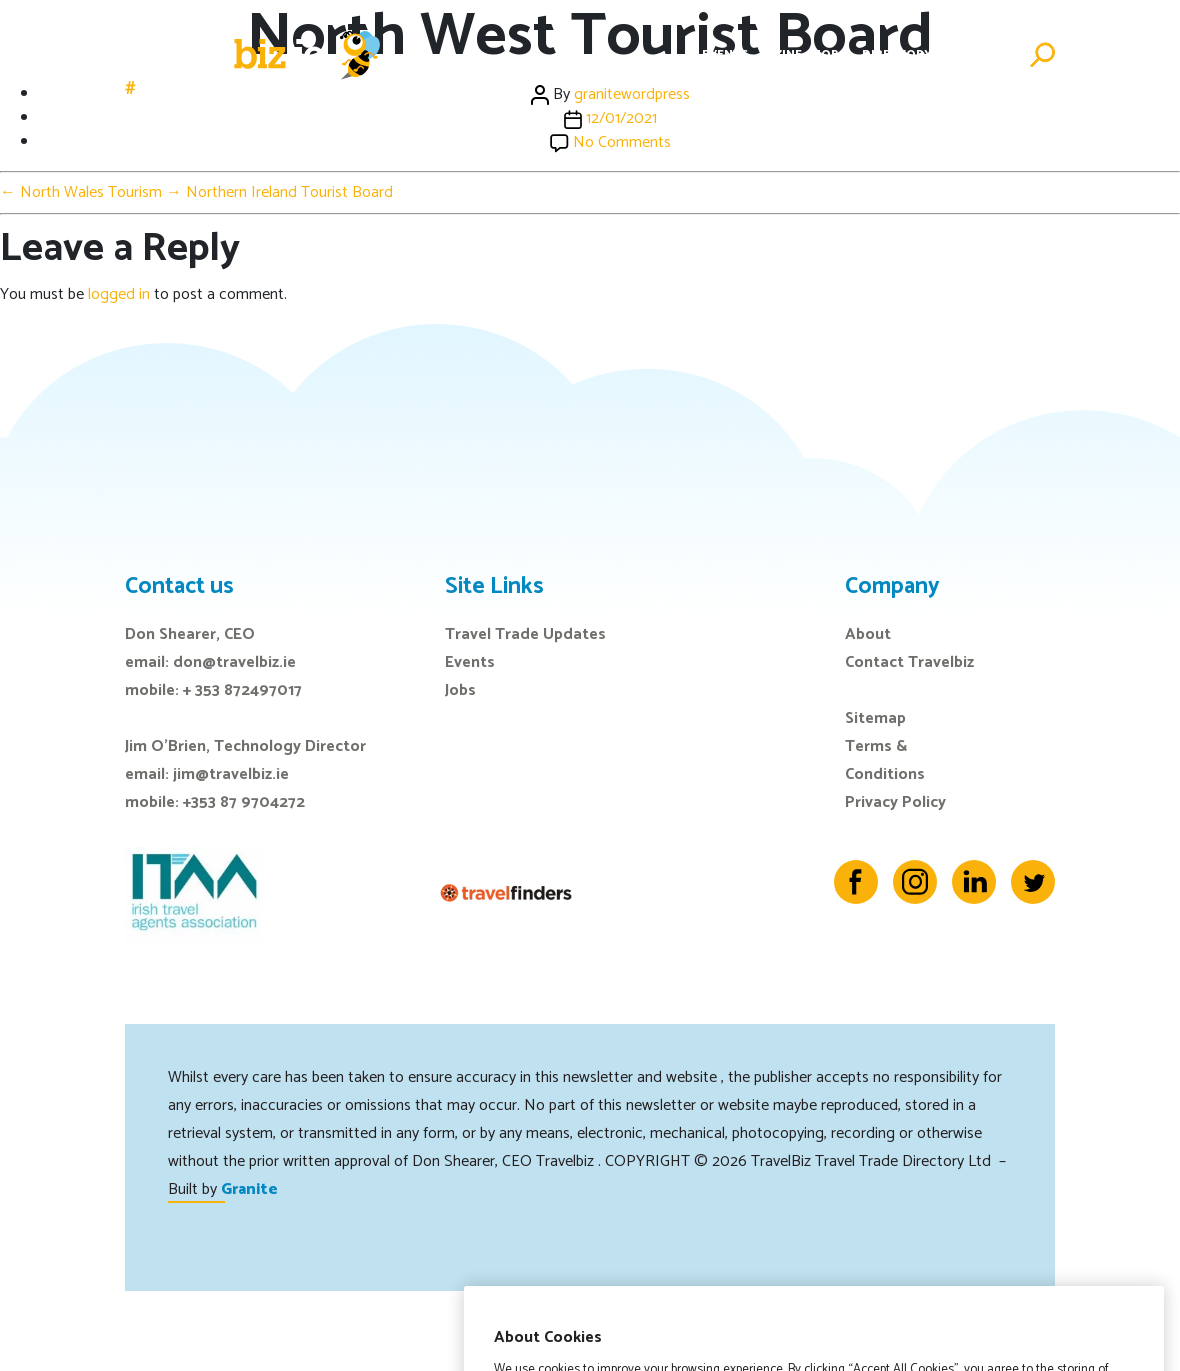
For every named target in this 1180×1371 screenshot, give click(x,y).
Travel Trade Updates (525, 634)
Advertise (980, 54)
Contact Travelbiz (909, 662)
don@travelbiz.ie (234, 662)
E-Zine (783, 54)
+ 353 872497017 (242, 690)
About (868, 634)
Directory (897, 54)
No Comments (622, 142)
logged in (119, 294)
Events (725, 54)
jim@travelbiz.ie (231, 774)
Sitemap (875, 718)
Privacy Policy (895, 802)
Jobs (832, 54)
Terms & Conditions (885, 760)
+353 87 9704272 (244, 802)
